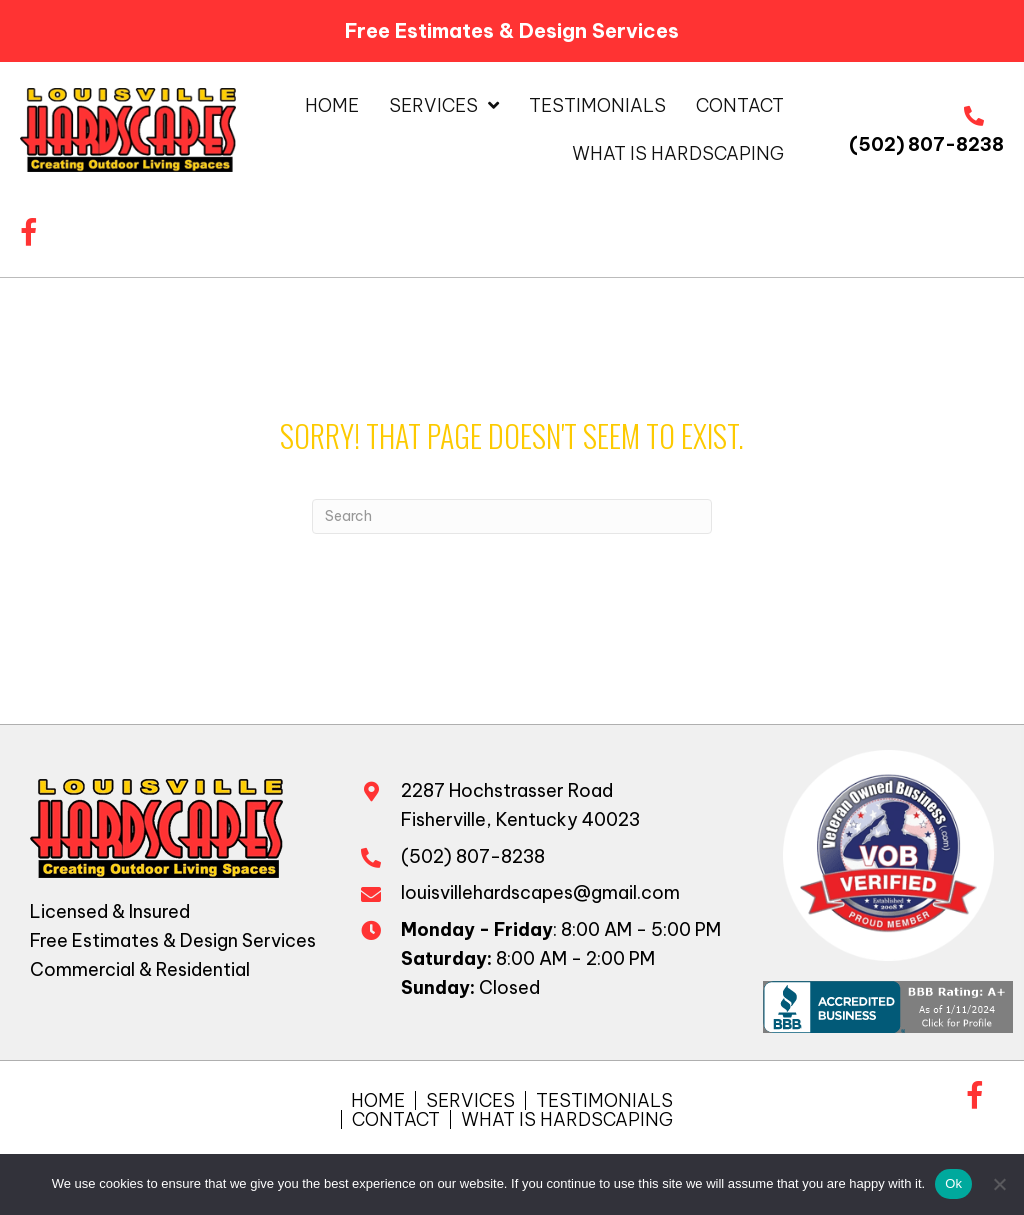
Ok (953, 1183)
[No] (999, 1184)
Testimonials (604, 1100)
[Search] (512, 516)
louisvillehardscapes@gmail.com (540, 892)
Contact (396, 1119)
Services (470, 1100)
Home (378, 1100)
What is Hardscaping (567, 1119)
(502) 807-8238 (926, 144)
